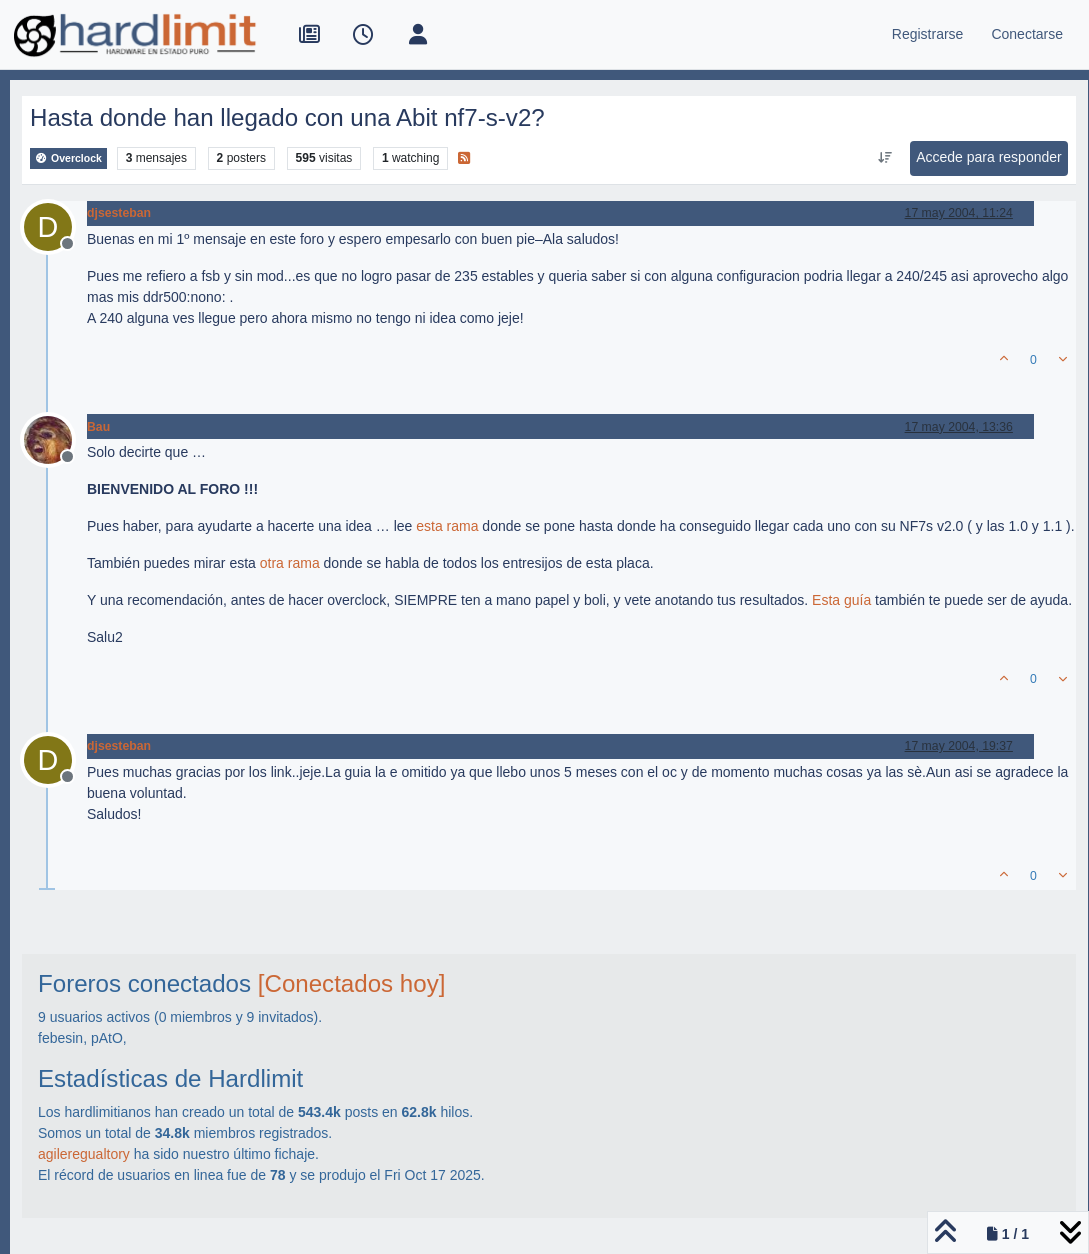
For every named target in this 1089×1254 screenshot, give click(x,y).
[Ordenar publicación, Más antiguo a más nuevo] (885, 158)
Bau (98, 427)
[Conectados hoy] (352, 983)
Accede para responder (989, 157)
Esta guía (841, 600)
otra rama (290, 563)
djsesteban (119, 213)
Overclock (68, 158)
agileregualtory (84, 1154)
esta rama (447, 526)
